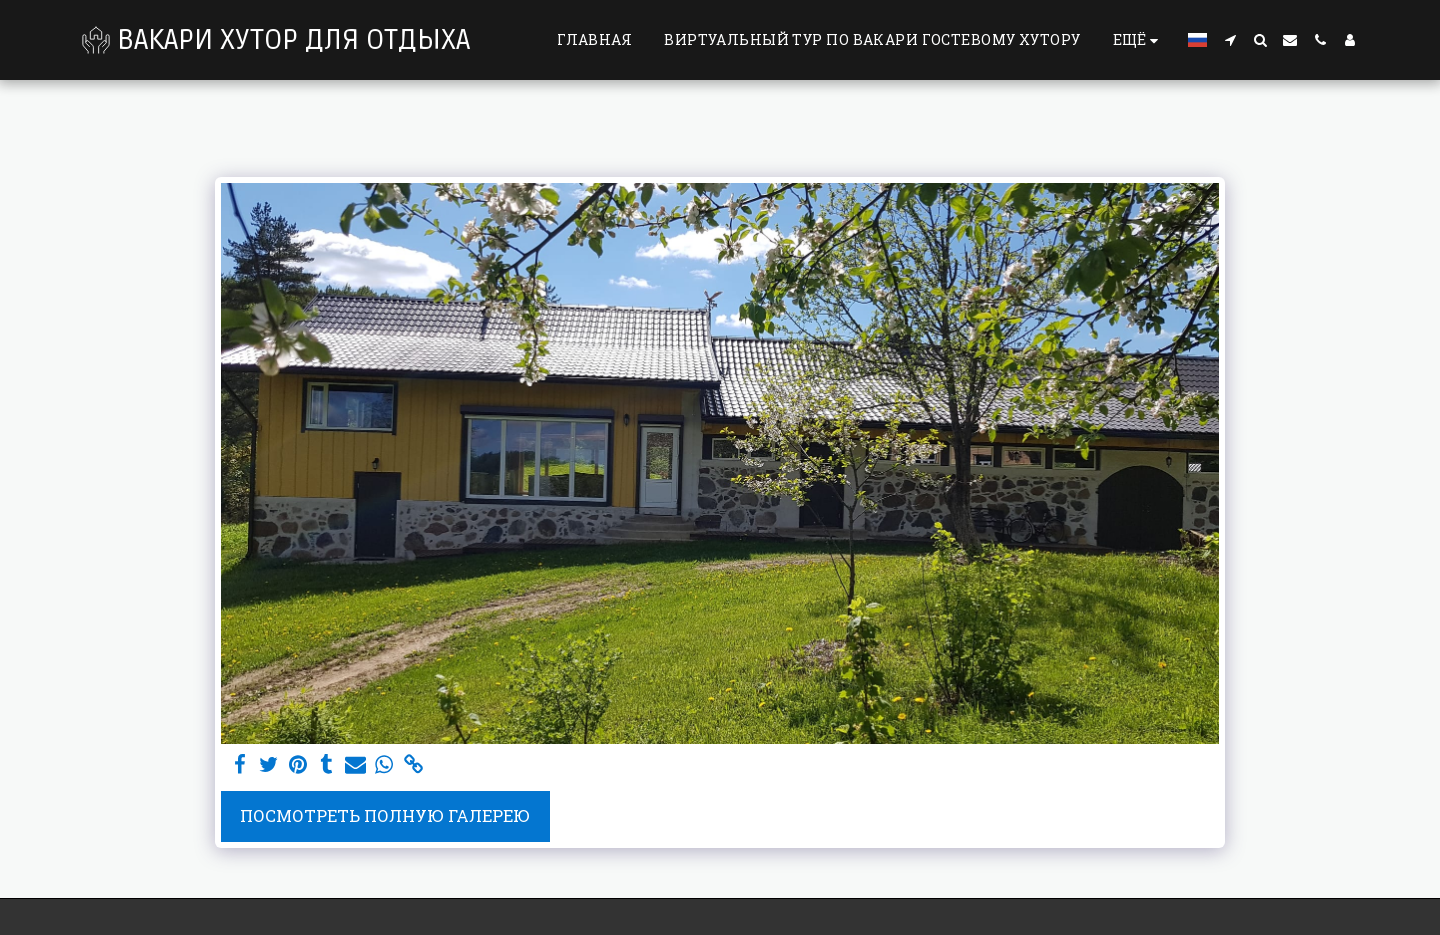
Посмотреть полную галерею (385, 815)
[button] (1230, 40)
